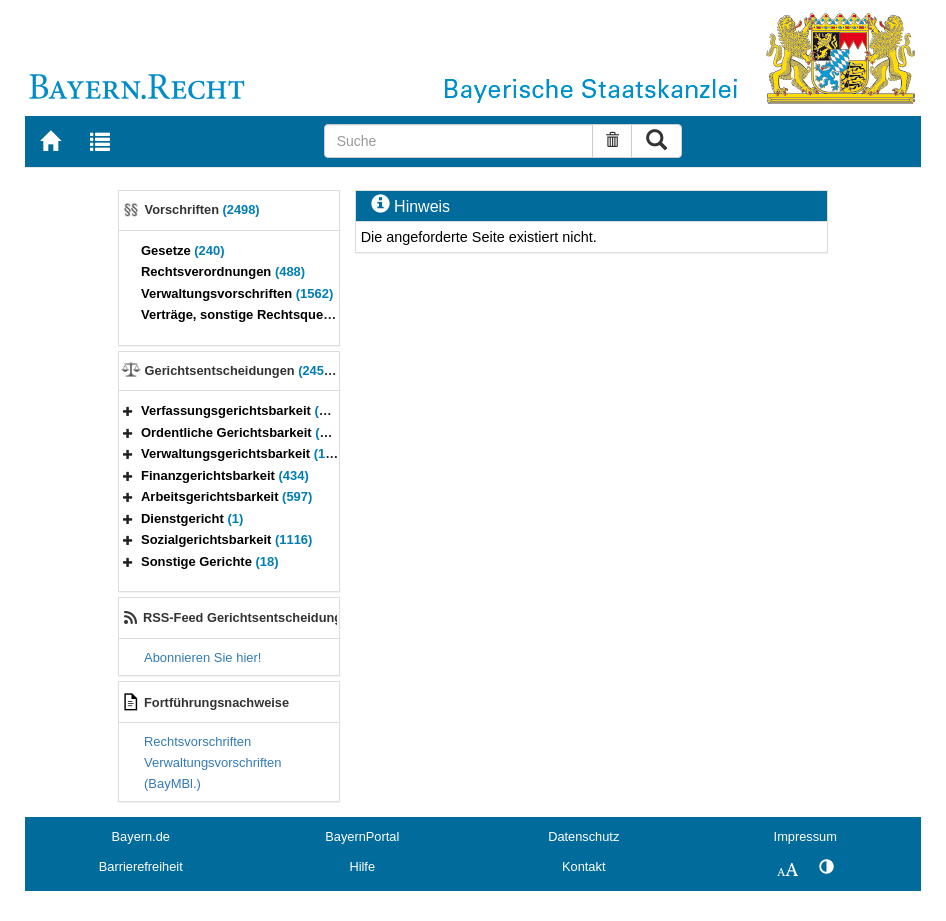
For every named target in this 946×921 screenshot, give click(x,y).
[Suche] (458, 141)
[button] (128, 410)
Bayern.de (141, 836)
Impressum (805, 836)
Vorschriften (202, 209)
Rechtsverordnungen (223, 271)
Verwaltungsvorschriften (237, 293)
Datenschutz (583, 836)
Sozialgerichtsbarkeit (226, 539)
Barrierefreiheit (141, 866)
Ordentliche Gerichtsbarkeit (247, 432)
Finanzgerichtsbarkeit (225, 475)
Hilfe (362, 866)
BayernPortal (362, 836)
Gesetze (183, 250)
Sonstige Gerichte (210, 561)
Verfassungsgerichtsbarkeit (243, 410)
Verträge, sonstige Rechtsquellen (260, 314)
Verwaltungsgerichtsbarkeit (249, 453)
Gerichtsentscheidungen (244, 370)
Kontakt (583, 866)
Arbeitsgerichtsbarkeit (226, 496)
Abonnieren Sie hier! (202, 657)
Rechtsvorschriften (197, 741)
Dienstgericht (192, 518)
